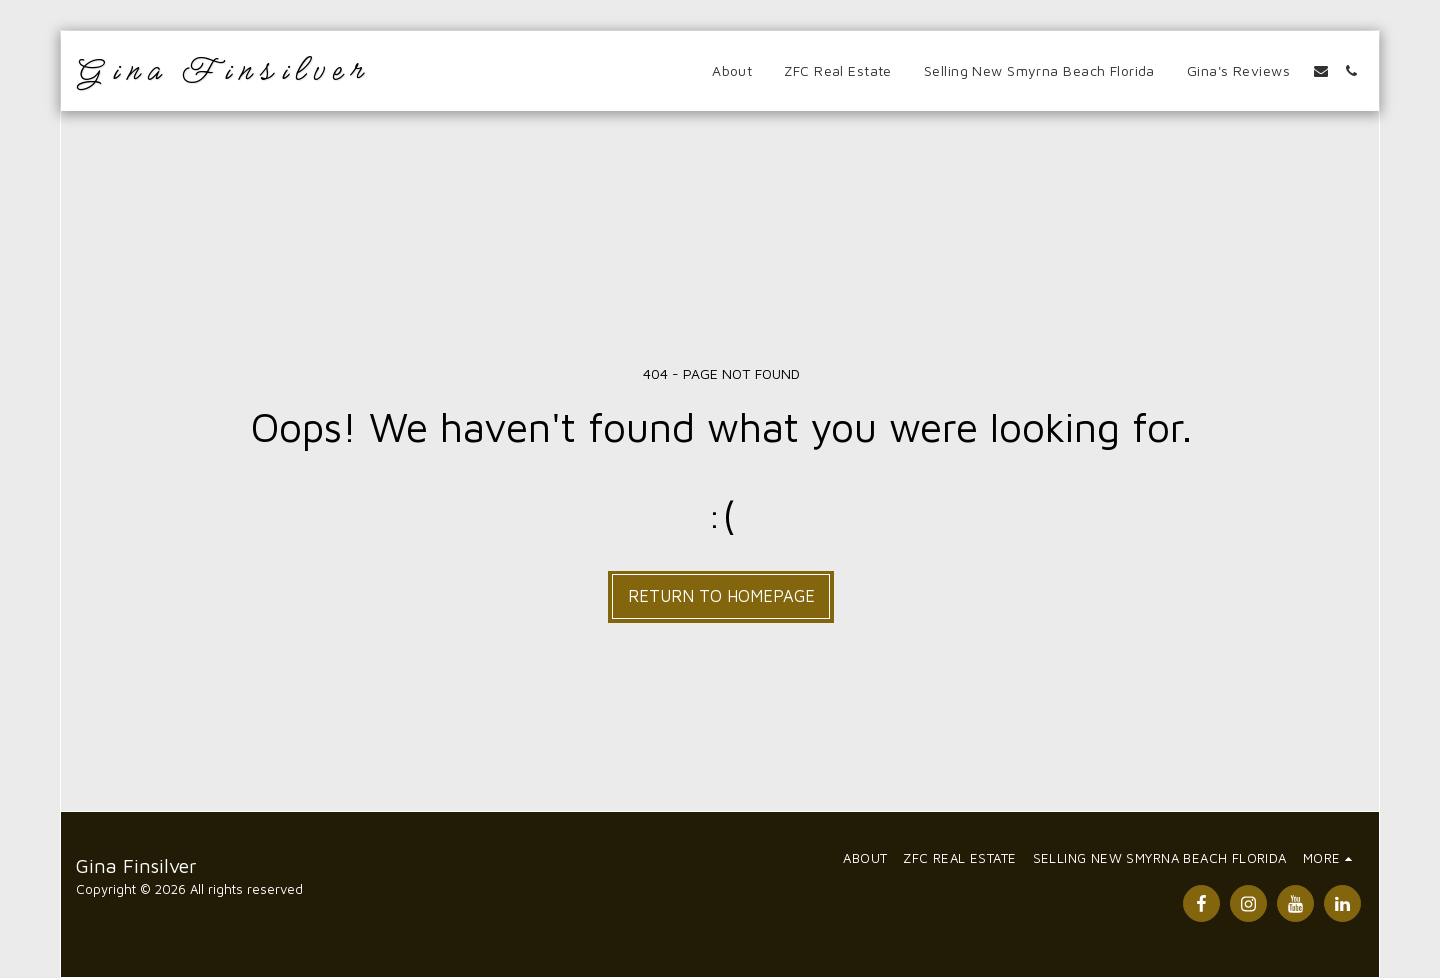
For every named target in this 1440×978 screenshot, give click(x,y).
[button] (1321, 71)
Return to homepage (721, 595)
